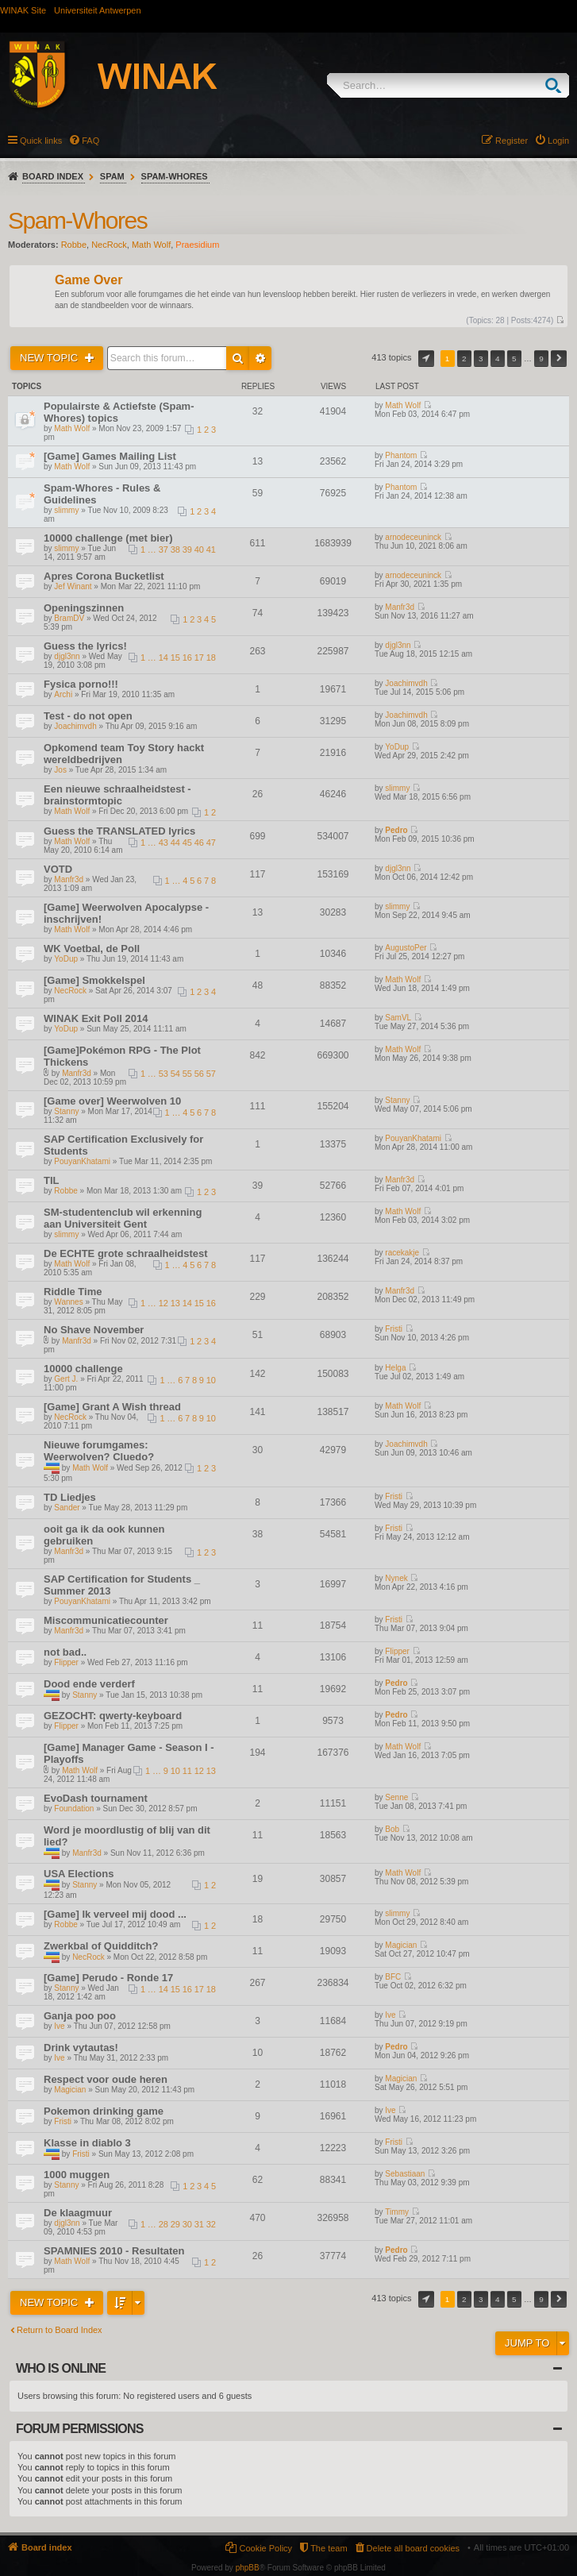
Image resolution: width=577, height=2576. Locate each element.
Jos (60, 769)
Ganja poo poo (80, 2016)
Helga (395, 1367)
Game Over (88, 281)
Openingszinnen (84, 608)
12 (163, 1303)
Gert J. (66, 1379)
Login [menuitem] (558, 140)
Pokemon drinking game (103, 2111)
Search (556, 85)
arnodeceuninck (413, 537)
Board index (52, 176)
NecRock (109, 244)
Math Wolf (151, 244)
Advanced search (260, 358)
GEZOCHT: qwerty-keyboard (113, 1716)
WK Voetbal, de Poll (92, 948)
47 (211, 842)
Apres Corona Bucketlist (104, 576)
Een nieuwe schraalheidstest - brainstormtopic (117, 795)
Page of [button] (426, 358)
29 (175, 2224)
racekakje (402, 1252)
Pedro (396, 830)
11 (187, 1771)
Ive (59, 2026)
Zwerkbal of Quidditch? (101, 1946)
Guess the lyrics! (85, 646)
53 (163, 1073)
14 (163, 657)
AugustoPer (405, 947)
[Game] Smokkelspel (94, 980)
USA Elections (78, 1874)
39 (187, 549)
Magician (401, 1945)
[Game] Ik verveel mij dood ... (115, 1914)
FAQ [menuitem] (90, 140)
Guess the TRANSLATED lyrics (119, 831)
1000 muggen (77, 2175)
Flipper (66, 1662)
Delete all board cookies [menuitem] (413, 2548)
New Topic (50, 358)
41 (211, 549)
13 (175, 1303)
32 (211, 2224)
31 (199, 2224)
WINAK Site (23, 10)
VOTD (58, 869)
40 (199, 549)
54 (175, 1073)
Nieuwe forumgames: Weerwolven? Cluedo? (99, 1451)
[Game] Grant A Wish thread (112, 1407)
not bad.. (65, 1652)
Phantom (401, 455)
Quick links (41, 140)
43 (163, 842)
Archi (63, 694)
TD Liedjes (70, 1497)
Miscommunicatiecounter (106, 1620)
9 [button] (541, 358)
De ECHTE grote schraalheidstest (126, 1253)
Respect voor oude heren (105, 2079)
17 (199, 657)
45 (187, 842)
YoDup (397, 746)
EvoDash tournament (96, 1798)
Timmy (397, 2212)
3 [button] (481, 358)
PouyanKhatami (82, 1161)
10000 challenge (83, 1369)
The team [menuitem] (328, 2548)
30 (187, 2224)
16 (187, 657)
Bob (392, 1829)
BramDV (69, 618)
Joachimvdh (406, 683)
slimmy (66, 510)
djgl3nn (66, 656)
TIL (52, 1180)
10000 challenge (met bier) (108, 538)
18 (211, 657)
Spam (112, 176)
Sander (66, 1507)
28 (163, 2224)
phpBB (248, 2567)
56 (199, 1073)
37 (163, 549)
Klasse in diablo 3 (87, 2143)
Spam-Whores (174, 176)
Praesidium (197, 244)
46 (199, 842)
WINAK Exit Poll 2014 (96, 1018)
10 (211, 1380)
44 (175, 842)
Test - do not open (88, 716)
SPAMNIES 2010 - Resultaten (114, 2251)
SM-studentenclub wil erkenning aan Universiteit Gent (123, 1218)
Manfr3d (399, 607)
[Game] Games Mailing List (110, 456)
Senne (396, 1797)
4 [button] (497, 358)
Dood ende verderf (89, 1684)
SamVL (398, 1017)
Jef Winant (72, 586)
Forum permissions (80, 2428)
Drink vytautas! (81, 2047)
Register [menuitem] (511, 140)
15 (175, 657)
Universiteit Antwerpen (97, 10)
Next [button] (559, 358)
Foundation (74, 1808)
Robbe (74, 244)
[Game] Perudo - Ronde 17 (108, 1978)
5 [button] (514, 358)
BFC (393, 1976)
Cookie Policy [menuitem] (265, 2548)
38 (175, 549)
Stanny (66, 1111)
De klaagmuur (78, 2213)
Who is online (61, 2368)
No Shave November (94, 1330)
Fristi (393, 1329)
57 (211, 1073)
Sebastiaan (405, 2173)
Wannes (68, 1302)
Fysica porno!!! (81, 684)
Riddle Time (73, 1292)
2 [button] (464, 358)
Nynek (396, 1578)
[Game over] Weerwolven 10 (112, 1101)
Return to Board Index (59, 2330)
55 (187, 1073)
